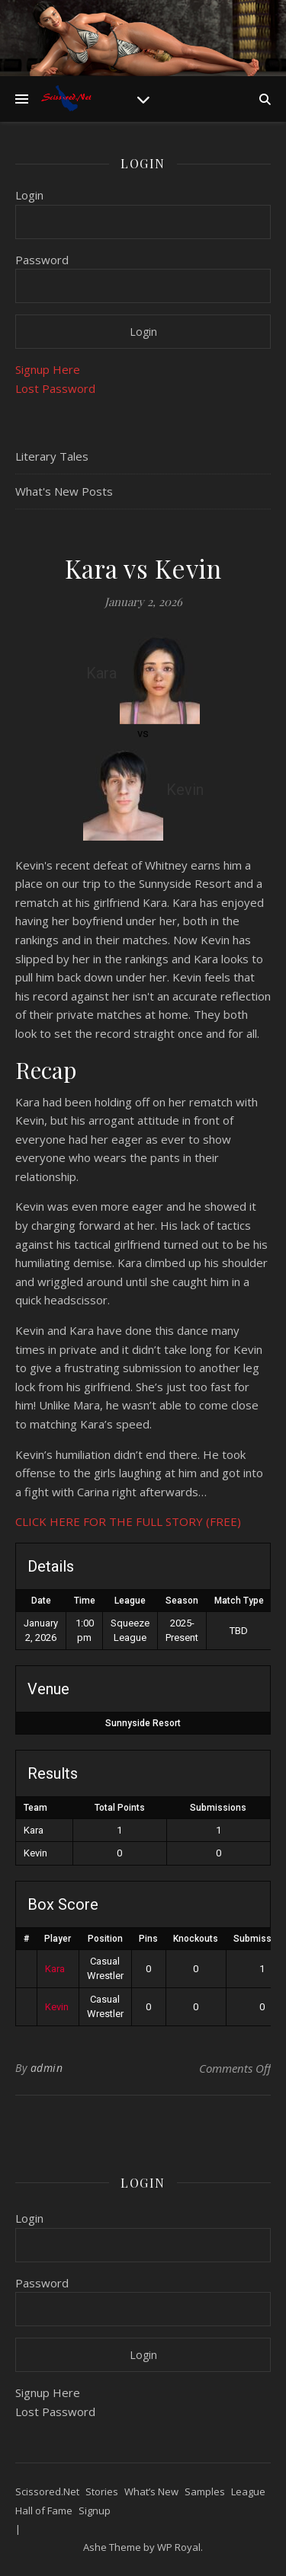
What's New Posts (64, 491)
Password (42, 259)
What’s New (151, 2491)
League (248, 2491)
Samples (205, 2491)
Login (29, 195)
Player (57, 1938)
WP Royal (179, 2547)
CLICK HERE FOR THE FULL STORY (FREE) (128, 1521)
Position (105, 1938)
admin (47, 2067)
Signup (95, 2510)
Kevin (57, 2007)
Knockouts (195, 1938)
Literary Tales (51, 456)
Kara (55, 1968)
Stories (101, 2491)
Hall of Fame (43, 2510)
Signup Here (47, 369)
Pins (148, 1938)
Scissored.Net (47, 2491)
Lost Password (55, 388)
